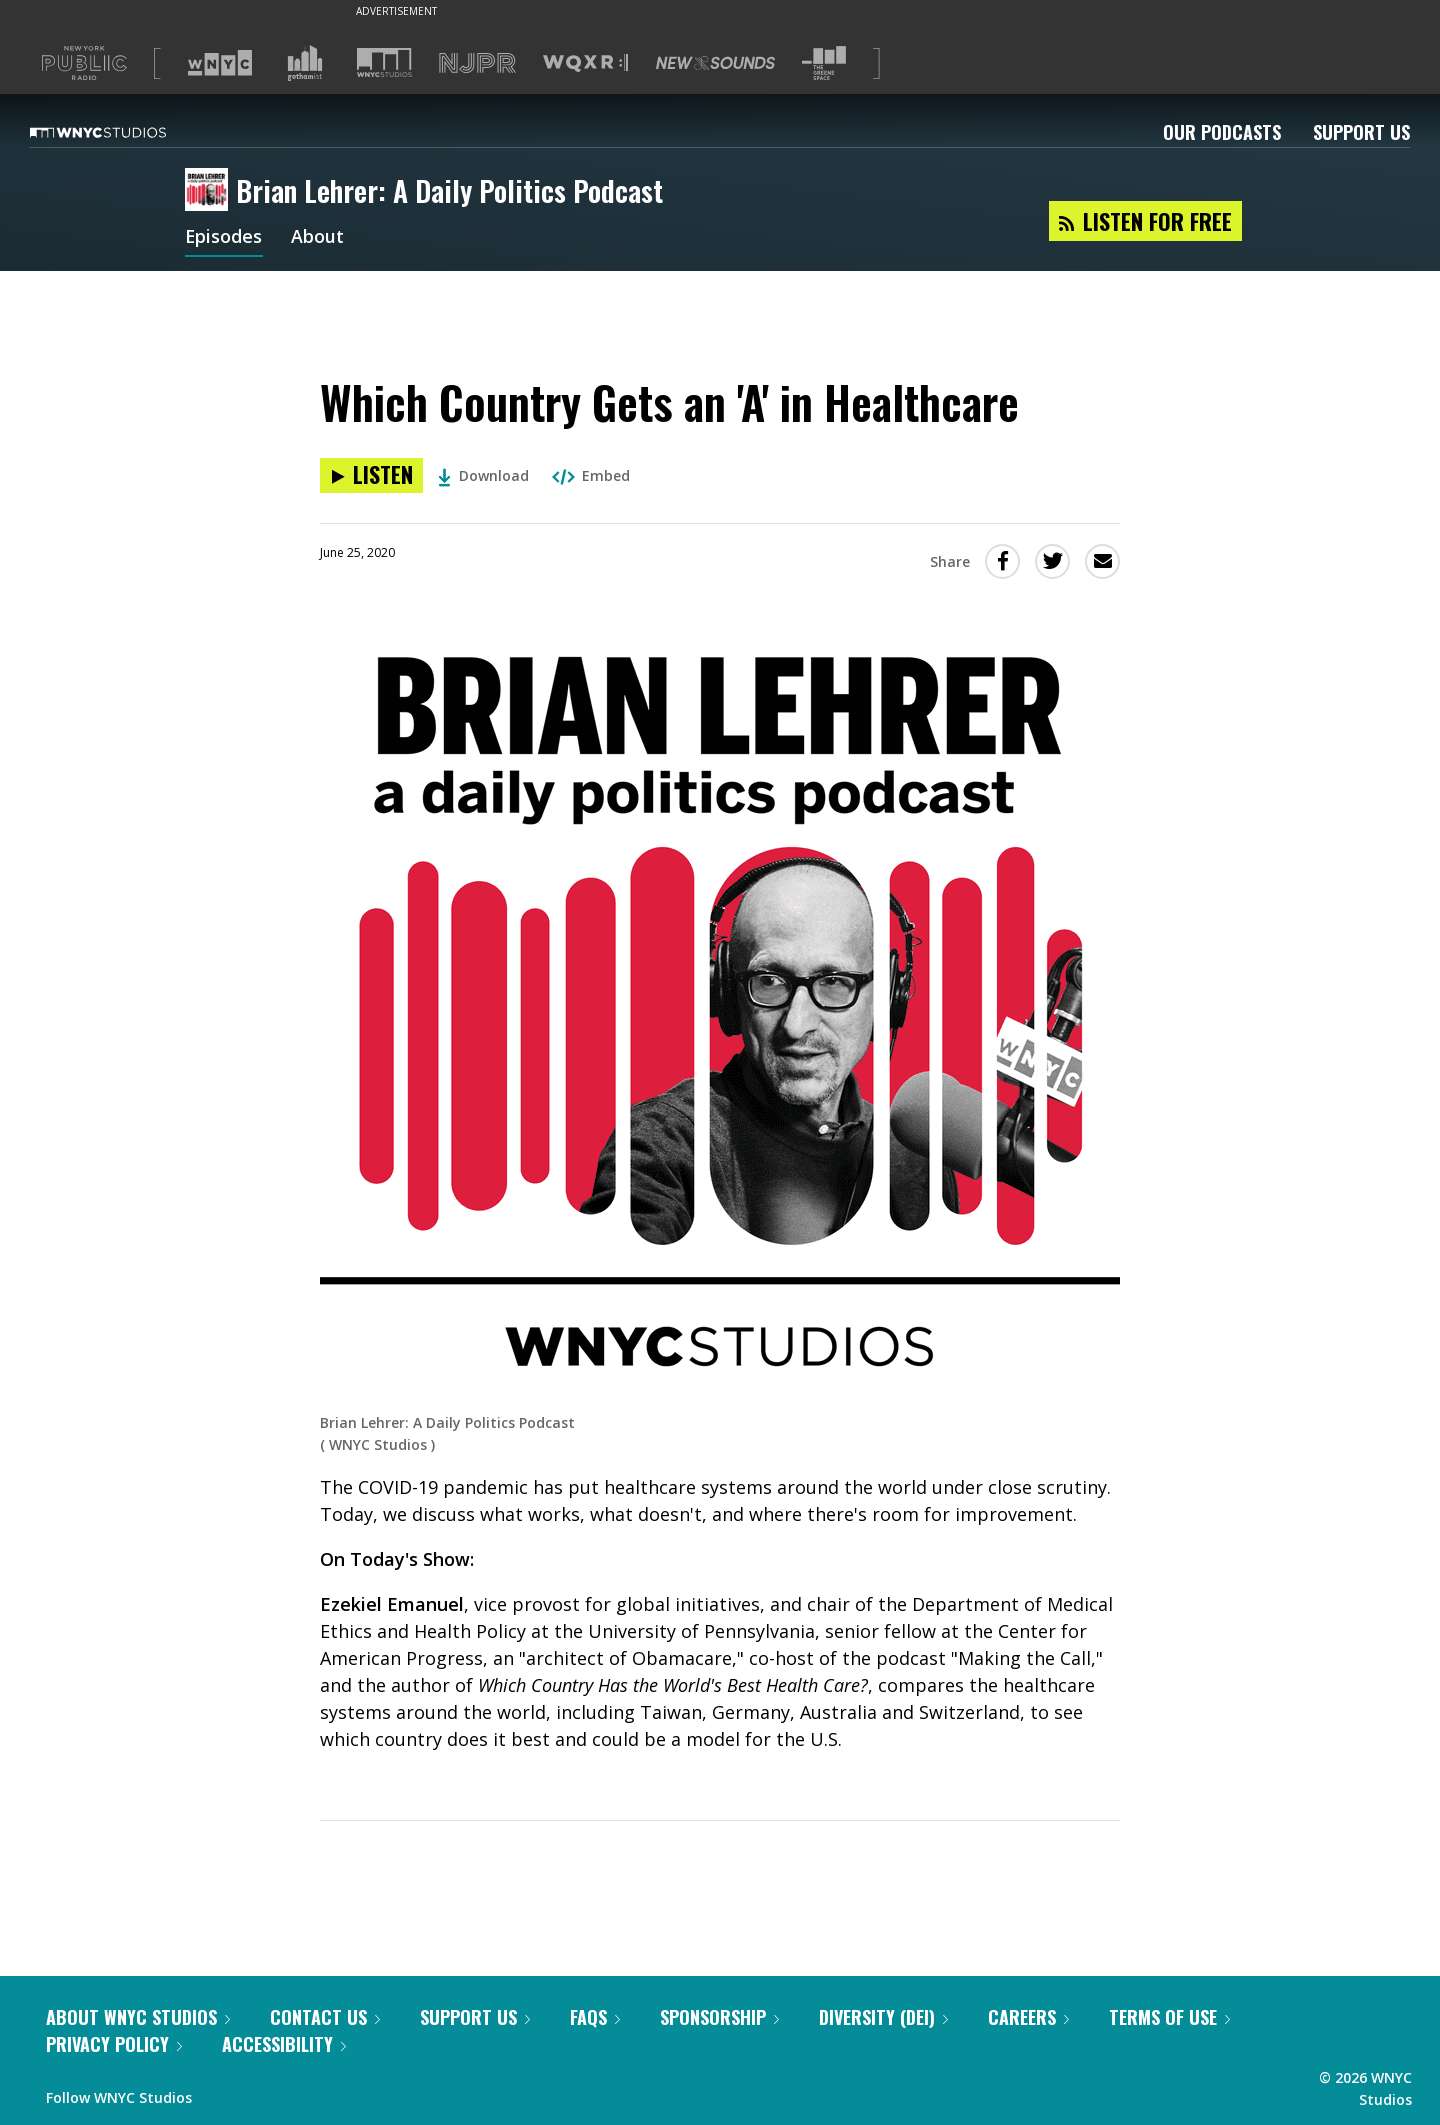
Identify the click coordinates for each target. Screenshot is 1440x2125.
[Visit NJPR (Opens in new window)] (477, 63)
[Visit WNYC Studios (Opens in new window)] (384, 62)
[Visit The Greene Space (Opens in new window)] (824, 63)
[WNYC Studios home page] (123, 132)
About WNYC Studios (138, 2017)
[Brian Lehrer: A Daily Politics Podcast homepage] (210, 191)
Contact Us (325, 2017)
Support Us (1361, 132)
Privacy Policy (114, 2044)
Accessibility (284, 2044)
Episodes (224, 238)
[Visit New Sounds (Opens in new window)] (715, 63)
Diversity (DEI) (883, 2017)
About (318, 238)
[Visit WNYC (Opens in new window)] (220, 63)
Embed (591, 475)
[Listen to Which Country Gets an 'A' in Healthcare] (371, 475)
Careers (1028, 2017)
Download (483, 475)
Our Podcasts (1222, 132)
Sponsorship (719, 2017)
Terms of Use (1169, 2017)
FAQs (595, 2017)
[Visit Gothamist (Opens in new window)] (305, 63)
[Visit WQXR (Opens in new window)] (585, 63)
